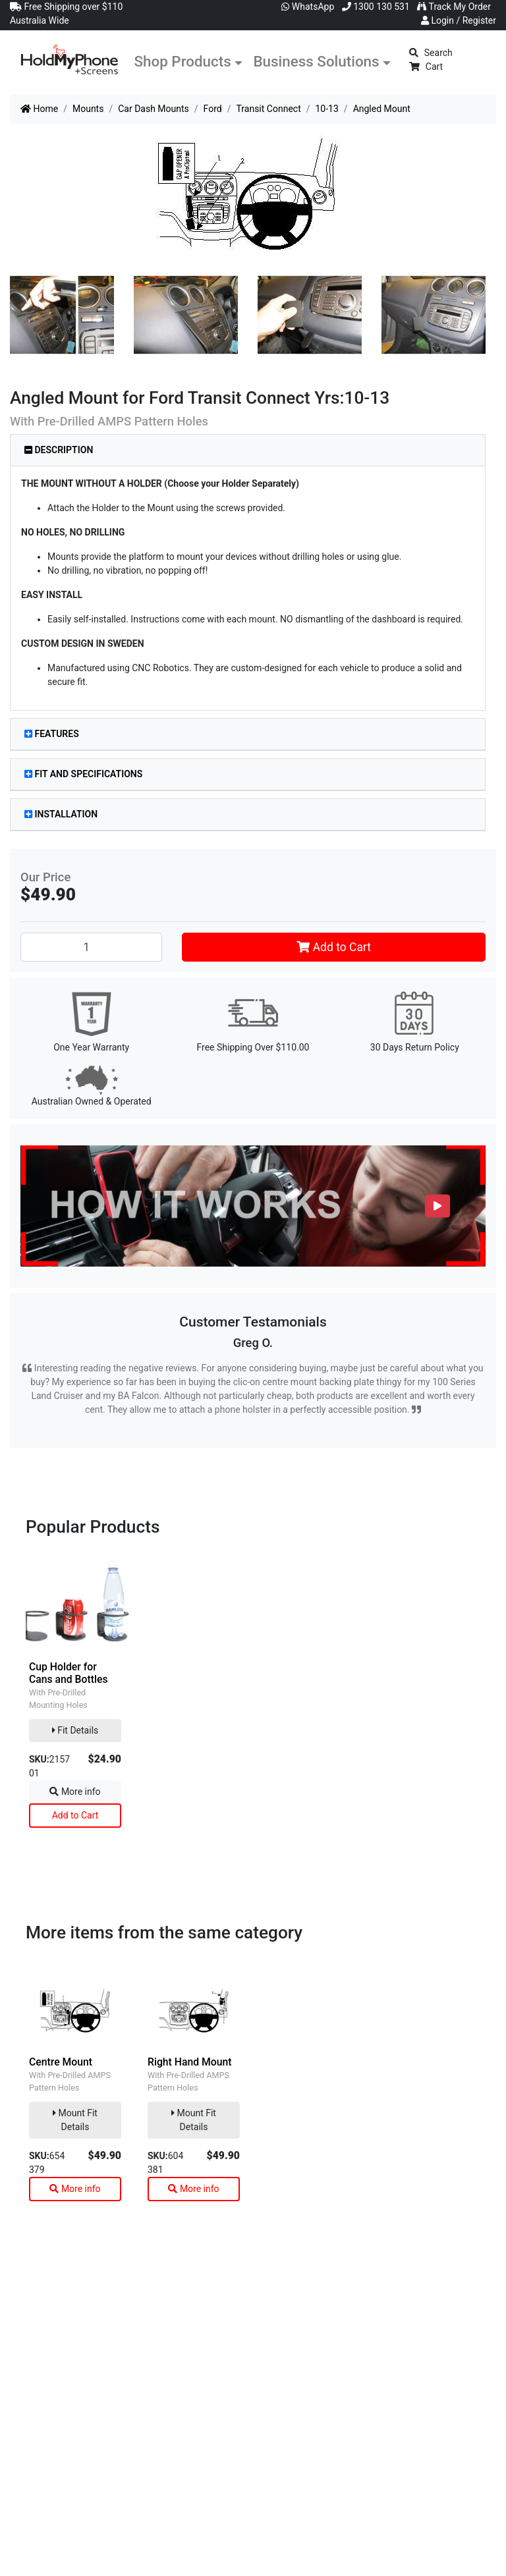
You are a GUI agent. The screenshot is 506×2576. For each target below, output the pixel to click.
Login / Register (458, 20)
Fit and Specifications (83, 774)
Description (58, 450)
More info (74, 1791)
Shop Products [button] (182, 61)
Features (51, 733)
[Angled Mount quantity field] (91, 947)
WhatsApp (307, 6)
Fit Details (75, 1730)
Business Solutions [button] (316, 61)
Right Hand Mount (189, 2062)
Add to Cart (333, 947)
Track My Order (454, 6)
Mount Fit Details (75, 2120)
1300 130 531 (376, 6)
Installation (61, 814)
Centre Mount (60, 2062)
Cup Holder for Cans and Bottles (68, 1672)
